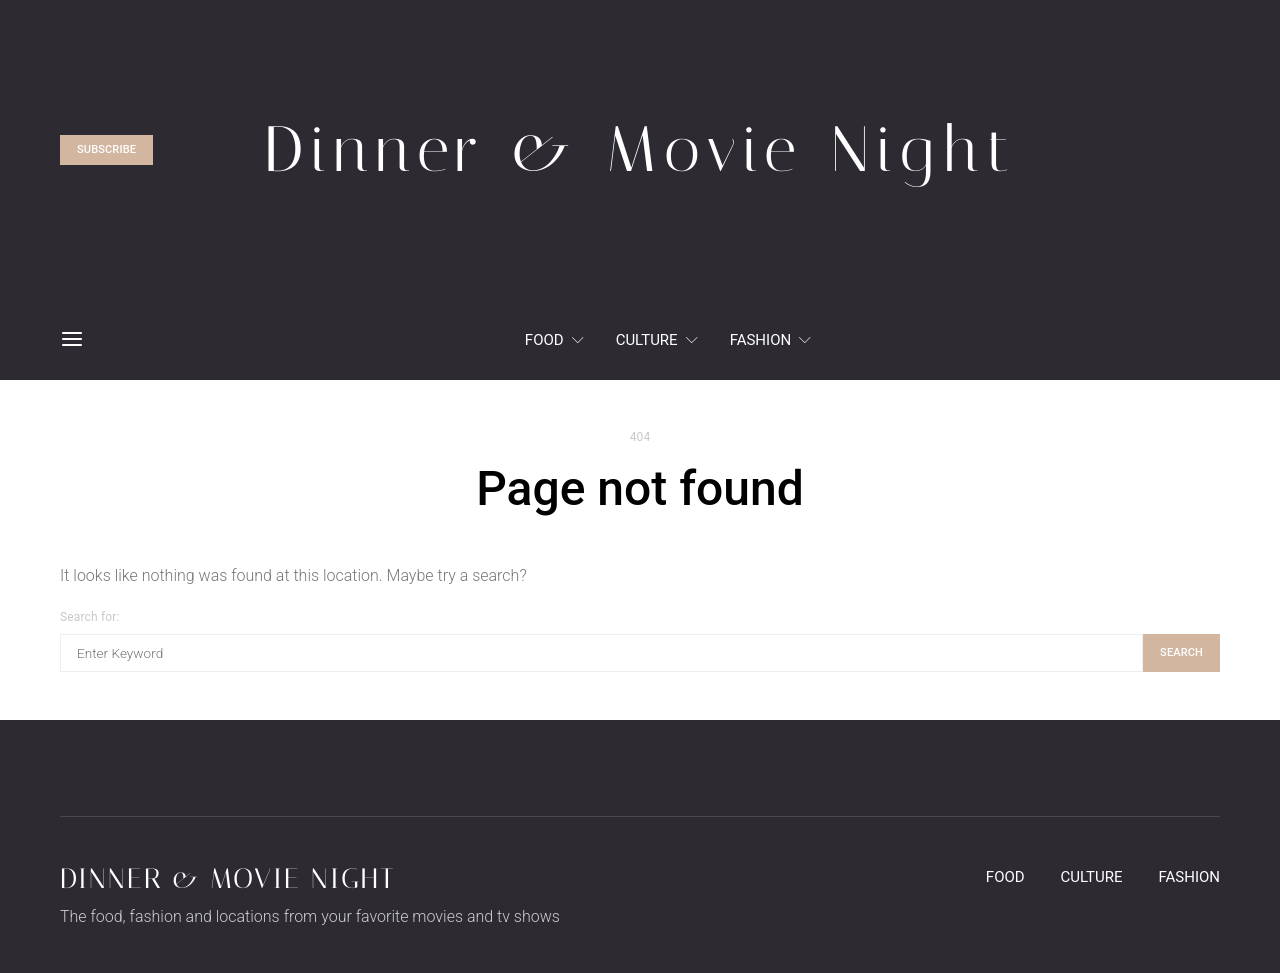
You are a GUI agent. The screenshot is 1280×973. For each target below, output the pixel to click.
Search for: (89, 617)
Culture (647, 340)
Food (544, 340)
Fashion (761, 340)
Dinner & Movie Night (228, 879)
